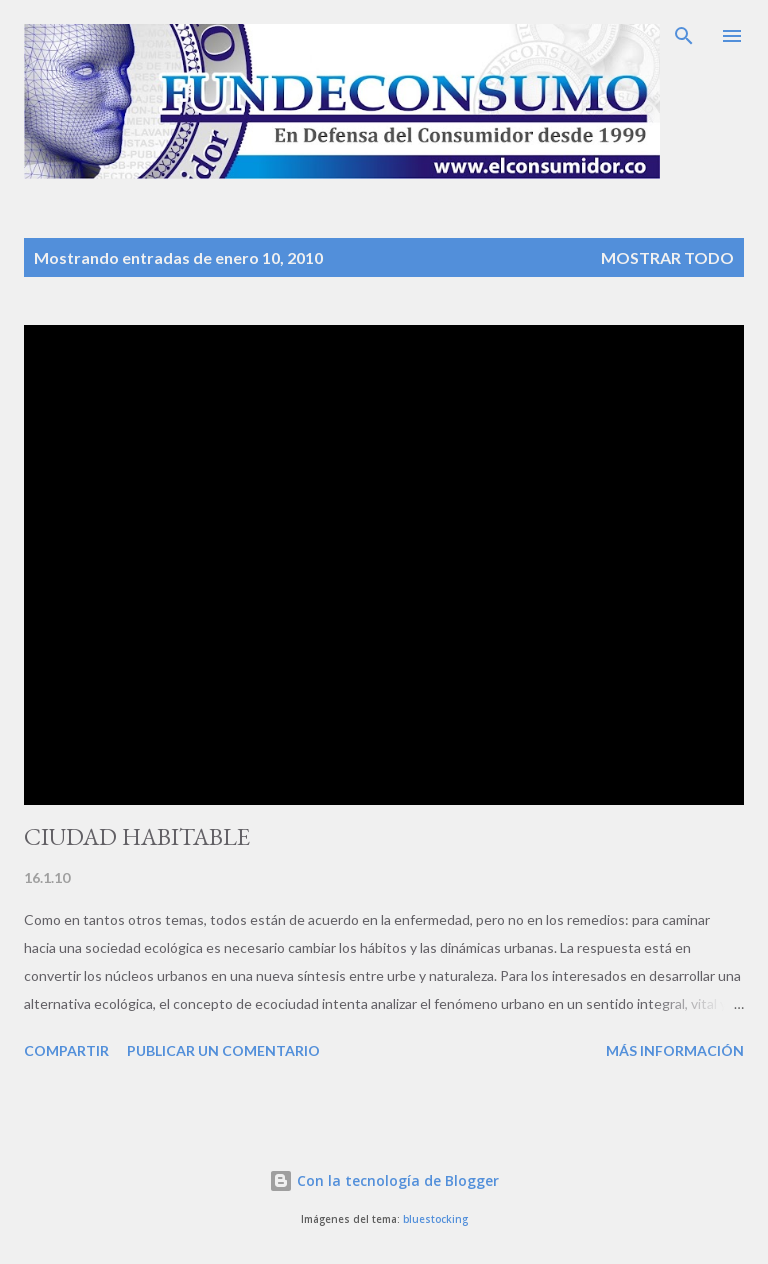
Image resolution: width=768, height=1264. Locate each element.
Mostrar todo (667, 257)
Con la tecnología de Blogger (384, 1180)
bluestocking (435, 1219)
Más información (675, 1050)
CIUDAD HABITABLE (137, 836)
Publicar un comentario (223, 1050)
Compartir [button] (66, 1050)
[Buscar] (684, 36)
